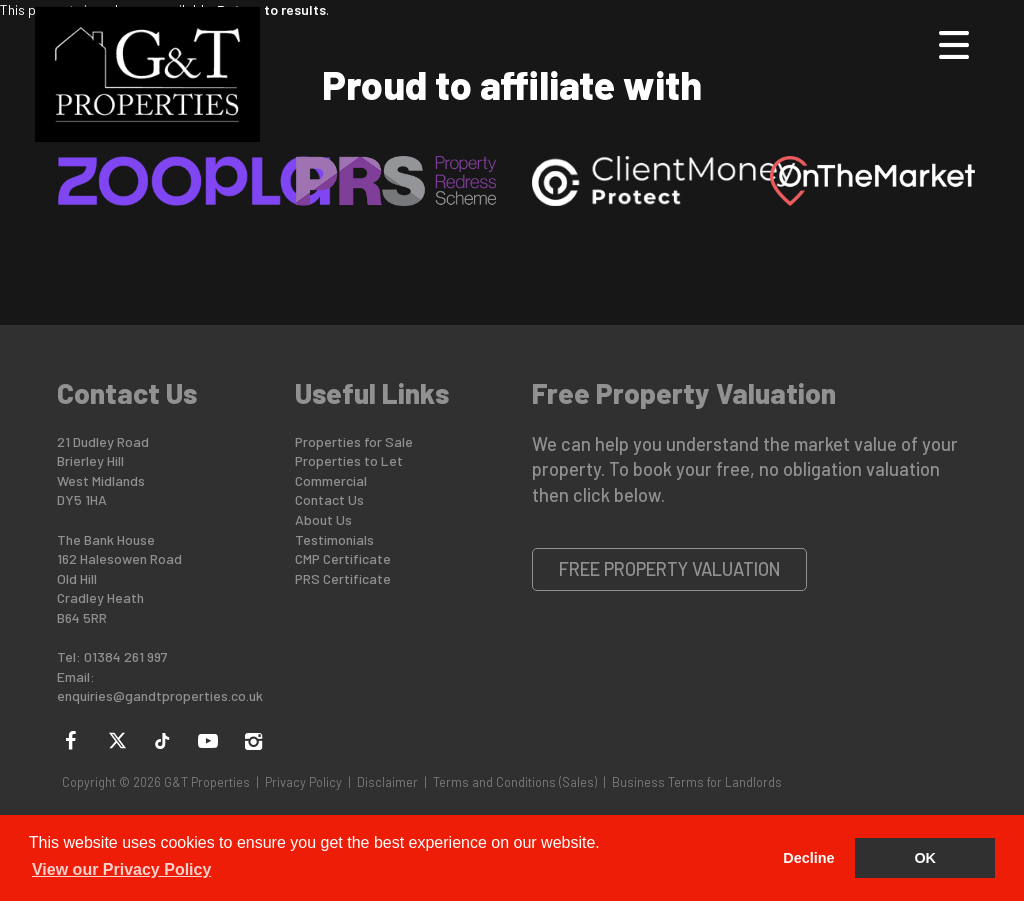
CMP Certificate (343, 558)
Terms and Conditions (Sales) (515, 782)
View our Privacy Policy (121, 869)
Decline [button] (808, 858)
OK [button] (925, 858)
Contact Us (329, 499)
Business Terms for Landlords (697, 782)
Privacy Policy (303, 782)
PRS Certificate (343, 578)
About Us (323, 519)
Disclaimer (387, 782)
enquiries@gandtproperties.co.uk (160, 695)
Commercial (331, 480)
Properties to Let (349, 460)
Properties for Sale (354, 441)
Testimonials (334, 539)
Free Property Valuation (670, 569)
